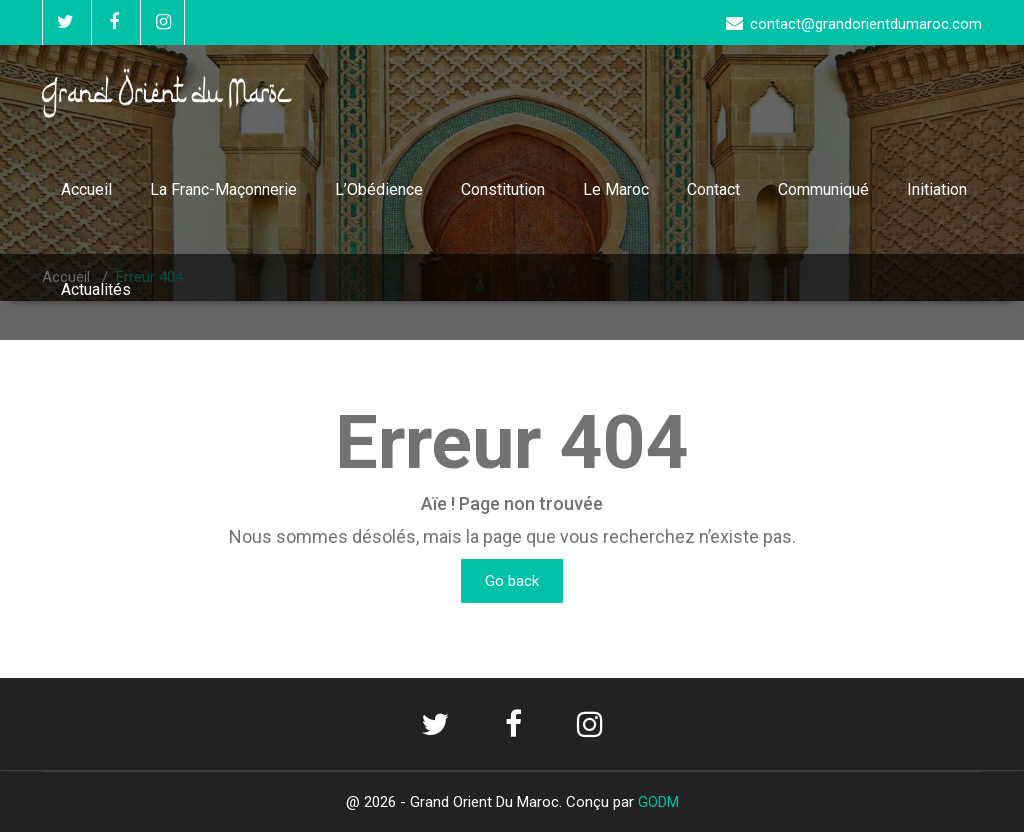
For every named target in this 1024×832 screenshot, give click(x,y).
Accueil (86, 189)
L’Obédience (379, 189)
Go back (512, 581)
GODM (658, 802)
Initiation (937, 189)
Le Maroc (616, 189)
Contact (713, 189)
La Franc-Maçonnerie (223, 189)
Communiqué (823, 189)
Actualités (96, 289)
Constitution (503, 189)
